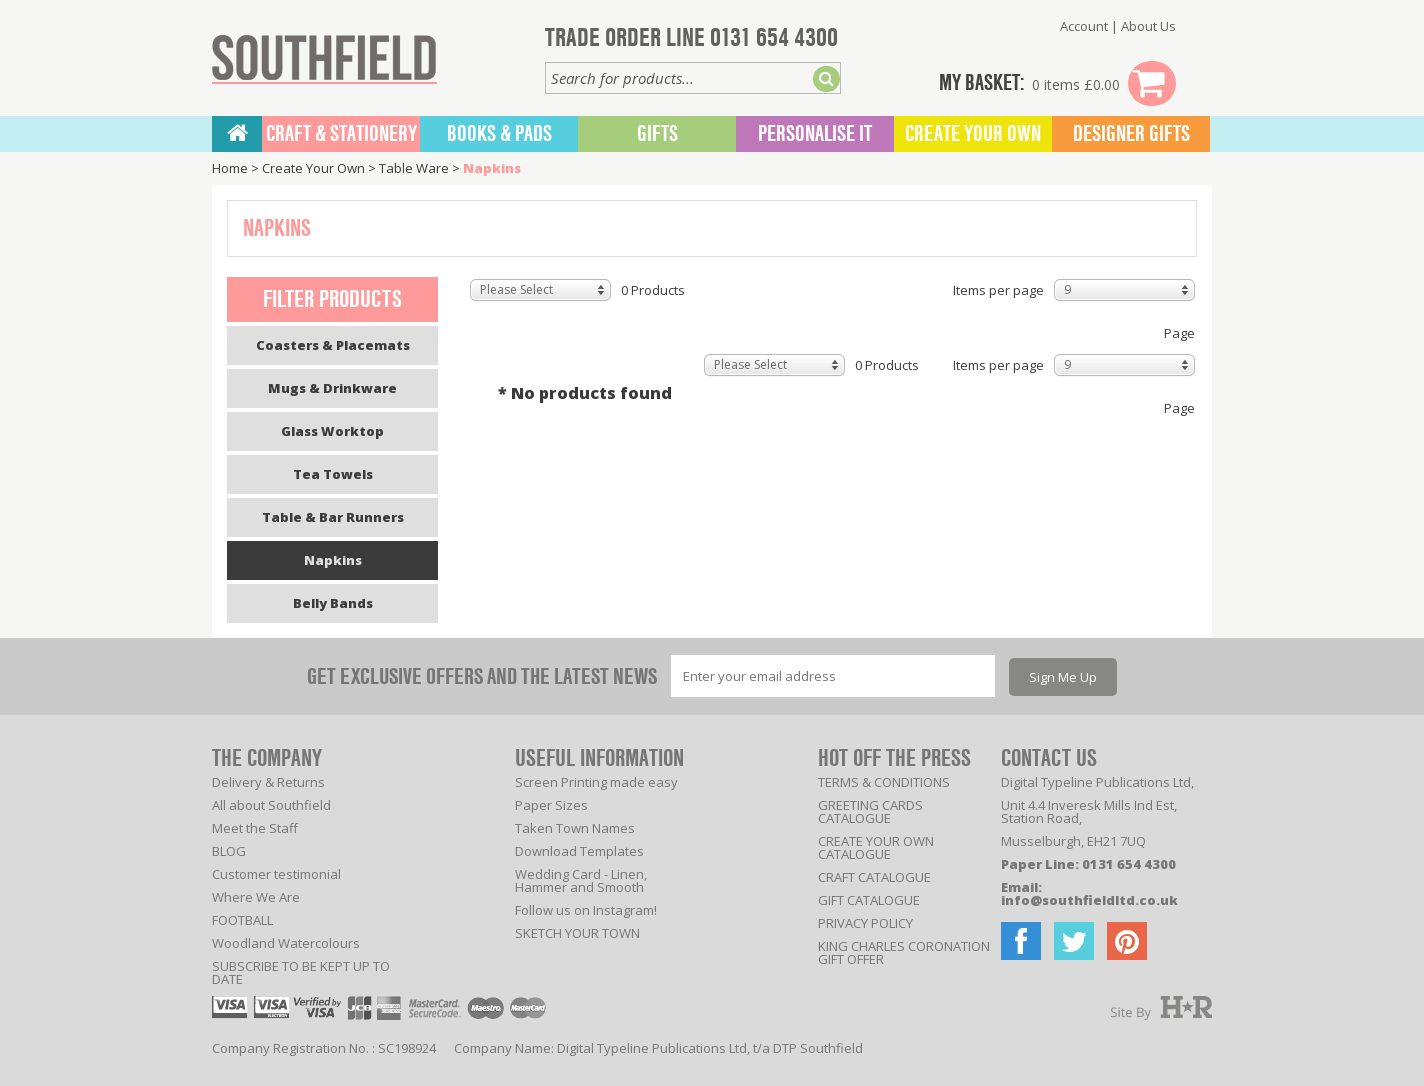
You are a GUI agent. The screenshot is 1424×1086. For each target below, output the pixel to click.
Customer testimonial (276, 874)
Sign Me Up (1063, 677)
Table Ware (414, 168)
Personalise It (815, 134)
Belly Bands (333, 603)
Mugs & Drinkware (332, 388)
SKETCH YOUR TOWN (577, 933)
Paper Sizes (551, 805)
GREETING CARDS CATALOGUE (870, 811)
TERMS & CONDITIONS (884, 782)
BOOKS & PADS (499, 134)
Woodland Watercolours (286, 943)
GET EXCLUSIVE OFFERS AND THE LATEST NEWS (482, 676)
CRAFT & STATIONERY (341, 134)
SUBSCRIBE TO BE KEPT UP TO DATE (301, 972)
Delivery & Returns (268, 782)
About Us (1148, 26)
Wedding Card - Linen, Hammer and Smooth (581, 880)
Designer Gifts (1131, 134)
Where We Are (256, 897)
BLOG (229, 851)
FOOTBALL (242, 920)
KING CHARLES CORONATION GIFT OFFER (904, 952)
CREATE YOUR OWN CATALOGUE (876, 847)
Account (1084, 26)
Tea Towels (333, 474)
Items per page (998, 290)
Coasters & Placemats (333, 345)
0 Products (653, 290)
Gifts (657, 134)
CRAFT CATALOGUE (874, 877)
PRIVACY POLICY (865, 923)
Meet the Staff (255, 828)
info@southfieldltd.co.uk (1089, 900)
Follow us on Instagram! (586, 910)
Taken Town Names (575, 828)
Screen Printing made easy (596, 782)
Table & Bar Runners (333, 517)
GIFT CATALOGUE (869, 900)
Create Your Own (973, 134)
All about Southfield (271, 805)
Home (230, 168)
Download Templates (579, 851)
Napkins (492, 168)
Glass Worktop (332, 431)
